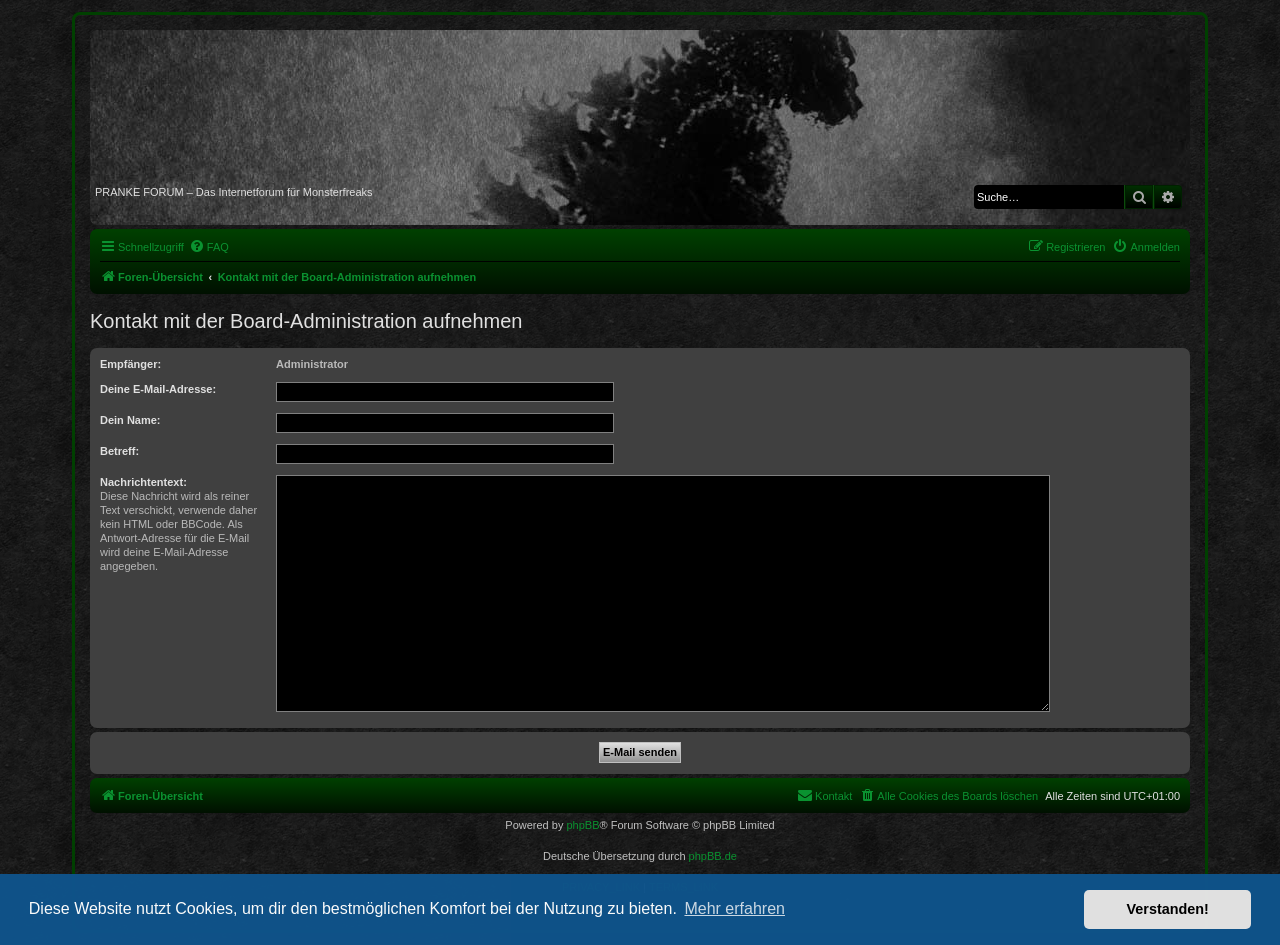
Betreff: (119, 451)
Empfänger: (130, 364)
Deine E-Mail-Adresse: (158, 389)
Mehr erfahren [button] (734, 908)
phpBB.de (713, 856)
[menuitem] (209, 247)
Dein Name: (130, 420)
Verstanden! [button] (1168, 909)
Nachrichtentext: (143, 482)
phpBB (582, 825)
